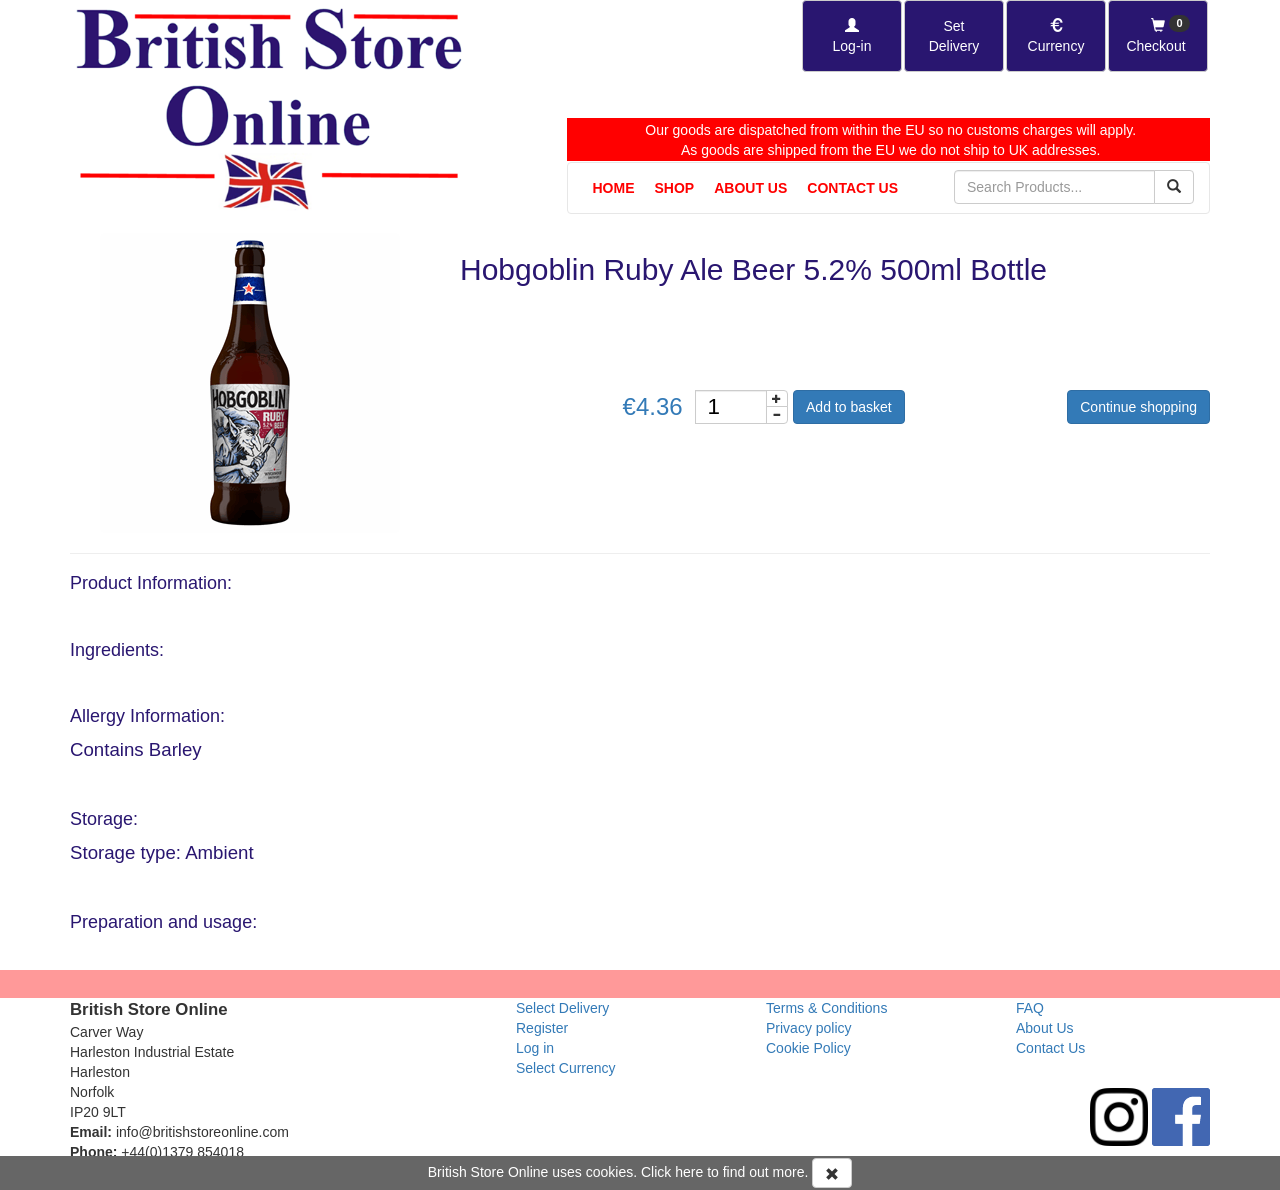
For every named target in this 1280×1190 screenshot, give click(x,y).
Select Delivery (562, 1008)
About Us (750, 188)
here (689, 1172)
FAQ (1030, 1008)
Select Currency (566, 1068)
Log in (535, 1048)
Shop (675, 188)
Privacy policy (809, 1028)
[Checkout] (1158, 36)
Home (614, 188)
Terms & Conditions (826, 1008)
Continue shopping (1138, 407)
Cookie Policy (808, 1048)
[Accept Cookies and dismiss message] (832, 1173)
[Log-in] (852, 36)
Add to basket (849, 407)
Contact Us (852, 188)
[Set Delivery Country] (954, 36)
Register (542, 1028)
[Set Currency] (1056, 36)
